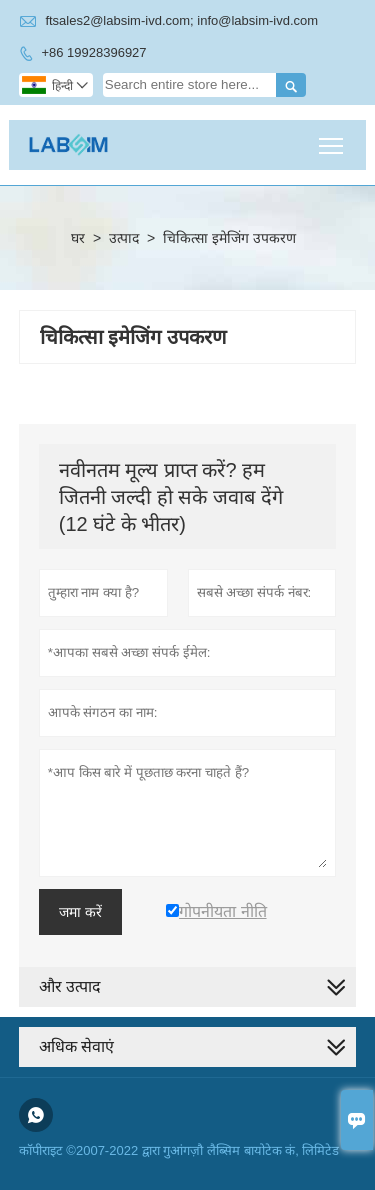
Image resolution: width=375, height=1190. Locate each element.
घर (78, 238)
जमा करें (80, 912)
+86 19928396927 (93, 52)
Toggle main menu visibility (332, 138)
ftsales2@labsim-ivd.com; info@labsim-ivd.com (181, 20)
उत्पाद (124, 238)
